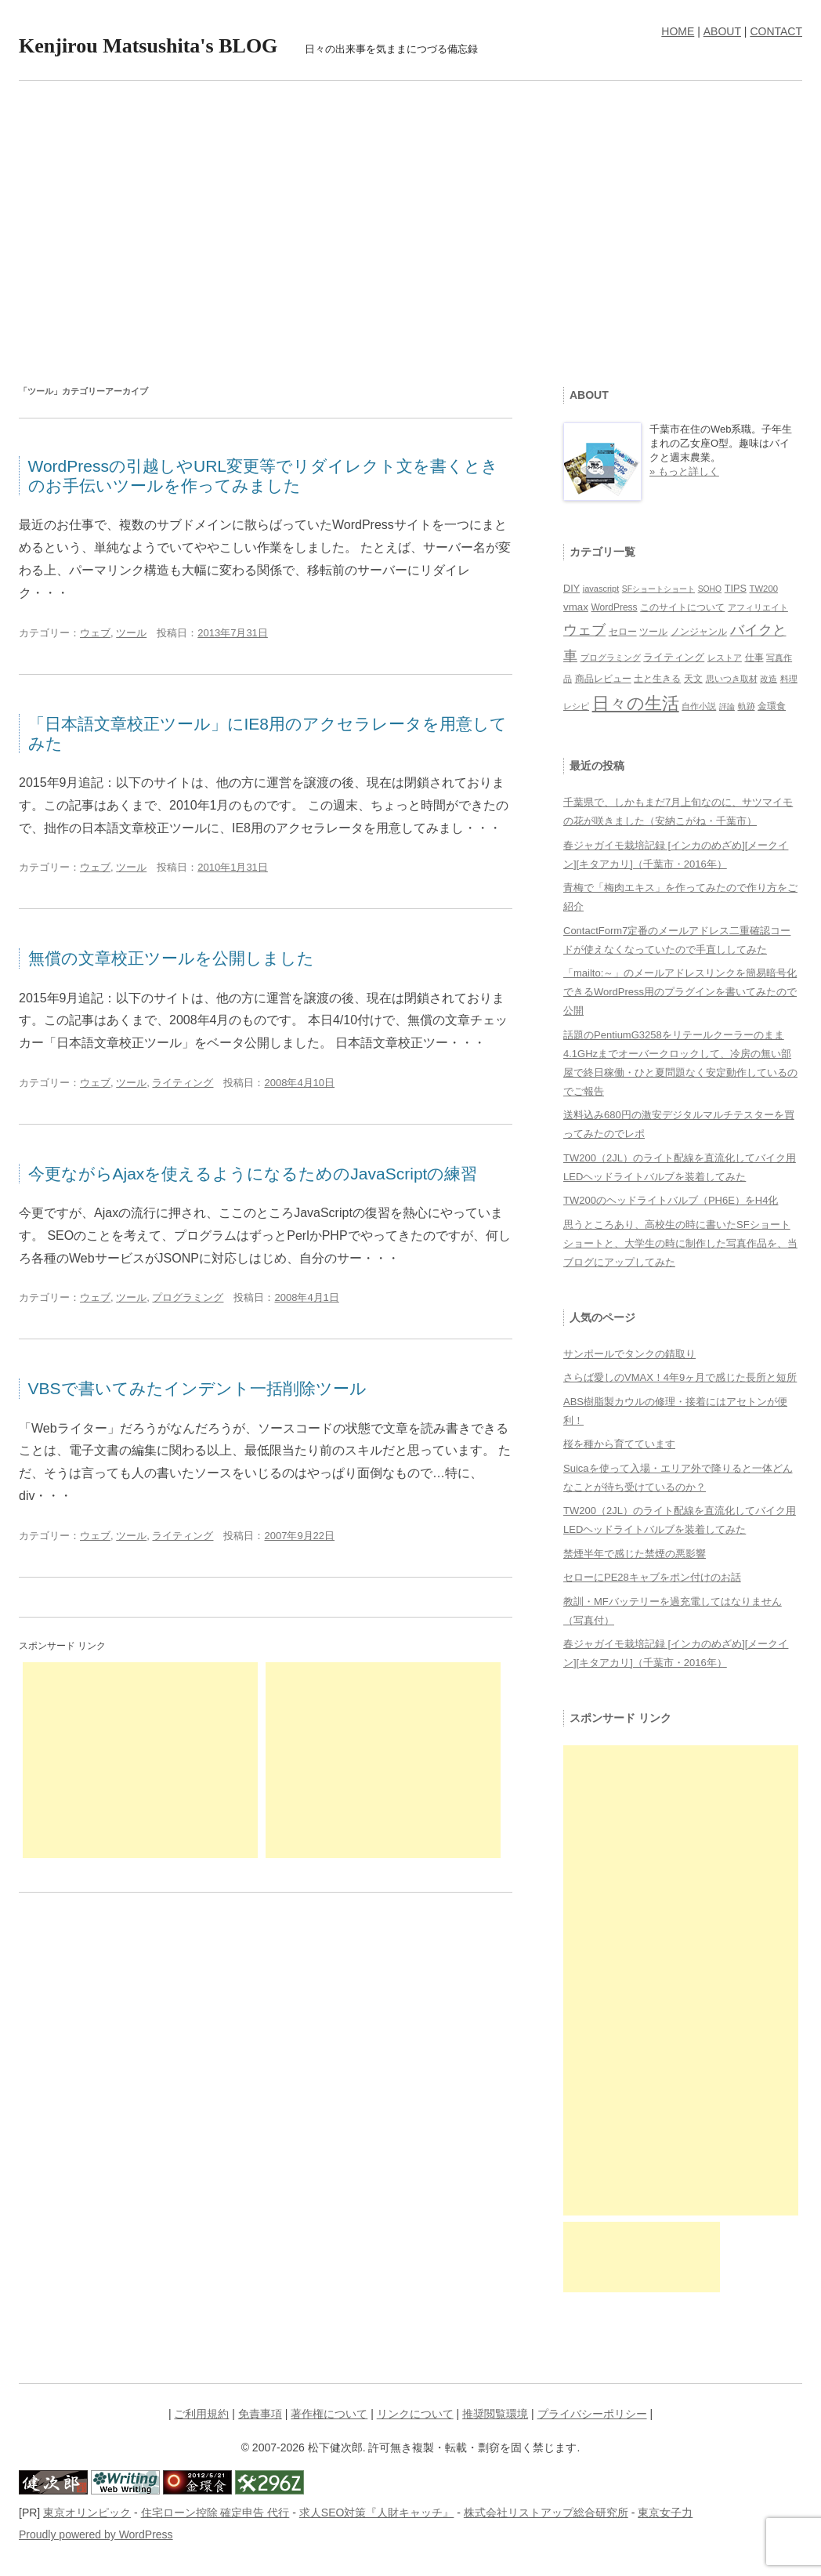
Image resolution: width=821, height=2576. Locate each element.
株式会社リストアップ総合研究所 (546, 2512)
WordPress (614, 607)
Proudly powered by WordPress (96, 2534)
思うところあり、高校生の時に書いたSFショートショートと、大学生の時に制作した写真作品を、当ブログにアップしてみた (680, 1243)
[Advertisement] (410, 222)
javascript (601, 588)
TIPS (736, 588)
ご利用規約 (201, 2414)
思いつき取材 (732, 678)
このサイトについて (682, 607)
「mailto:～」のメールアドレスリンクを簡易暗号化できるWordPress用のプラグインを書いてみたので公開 (680, 991)
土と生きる (657, 678)
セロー (623, 631)
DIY (571, 588)
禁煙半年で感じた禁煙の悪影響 (634, 1554)
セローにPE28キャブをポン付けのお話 (652, 1577)
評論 (727, 706)
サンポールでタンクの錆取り (629, 1354)
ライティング (182, 1083)
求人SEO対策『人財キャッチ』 (376, 2512)
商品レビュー (603, 678)
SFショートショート (658, 589)
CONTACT (776, 31)
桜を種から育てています (619, 1444)
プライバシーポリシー (592, 2414)
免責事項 (260, 2414)
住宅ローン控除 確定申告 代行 (215, 2512)
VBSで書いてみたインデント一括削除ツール (197, 1388)
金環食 (772, 706)
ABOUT (722, 31)
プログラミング (187, 1297)
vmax (575, 607)
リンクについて (415, 2414)
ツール (131, 633)
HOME (677, 31)
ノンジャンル (699, 631)
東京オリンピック (87, 2512)
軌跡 (746, 706)
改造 (768, 678)
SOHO (710, 589)
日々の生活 (635, 703)
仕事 (754, 657)
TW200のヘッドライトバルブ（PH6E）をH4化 (670, 1200)
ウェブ (95, 633)
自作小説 (699, 706)
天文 (693, 678)
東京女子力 (665, 2512)
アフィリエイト (758, 607)
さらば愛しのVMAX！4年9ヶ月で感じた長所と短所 (680, 1377)
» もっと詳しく (684, 471)
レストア (724, 657)
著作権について (329, 2414)
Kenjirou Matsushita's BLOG (148, 45)
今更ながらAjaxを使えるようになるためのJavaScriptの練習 (253, 1174)
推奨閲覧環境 (495, 2414)
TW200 (763, 588)
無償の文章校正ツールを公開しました (171, 958)
